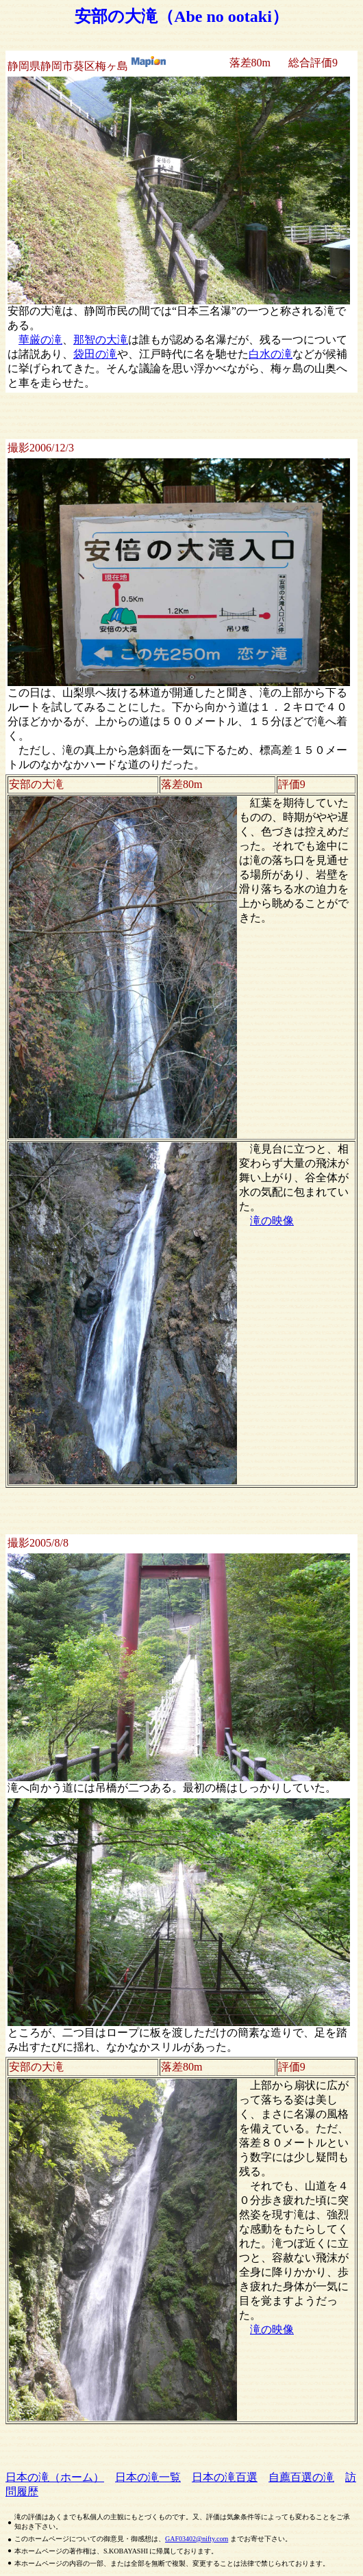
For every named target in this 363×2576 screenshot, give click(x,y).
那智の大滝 (100, 339)
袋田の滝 (95, 354)
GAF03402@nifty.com (196, 2538)
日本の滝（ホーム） (54, 2477)
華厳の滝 (40, 339)
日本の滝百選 (225, 2477)
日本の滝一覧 (148, 2477)
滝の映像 (272, 1220)
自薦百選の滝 (301, 2477)
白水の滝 (270, 354)
